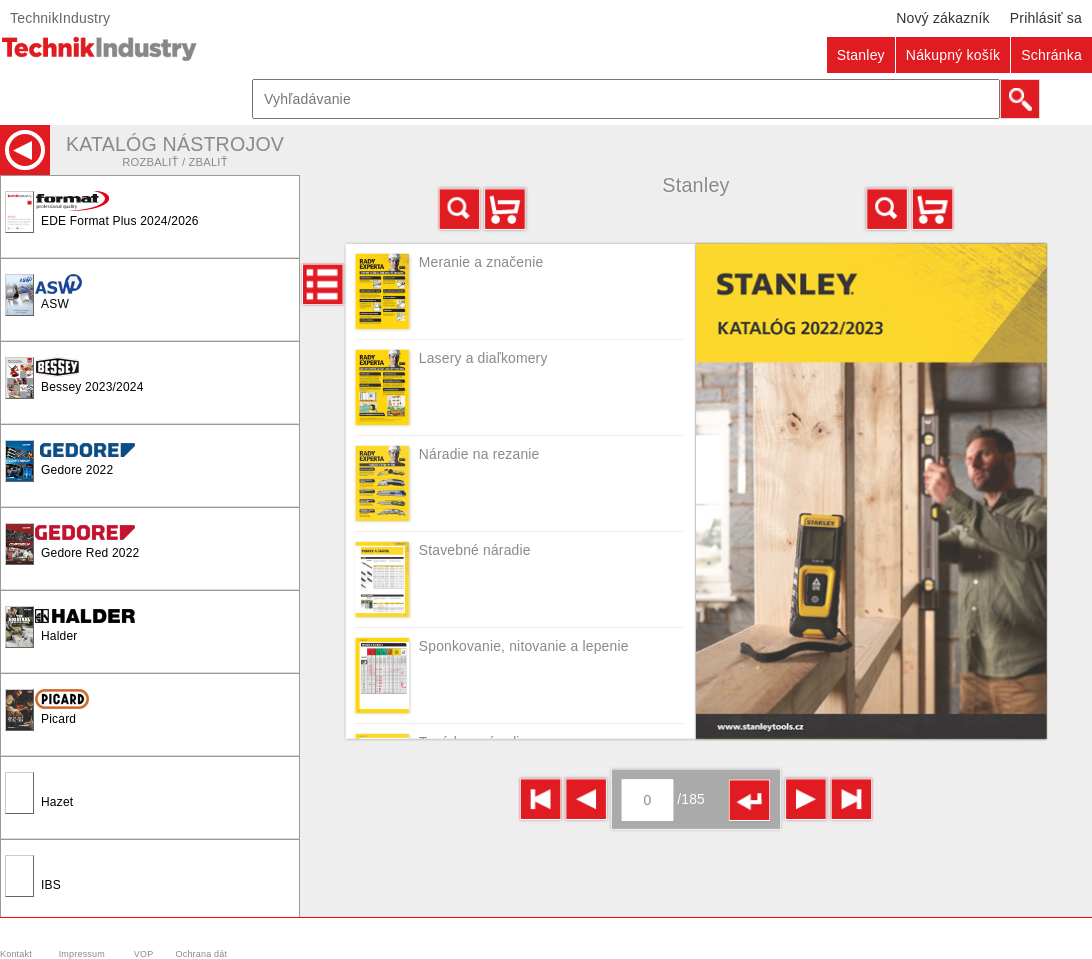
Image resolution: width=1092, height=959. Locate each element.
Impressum (82, 954)
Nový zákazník (943, 18)
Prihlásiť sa (1046, 18)
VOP (144, 954)
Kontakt (16, 954)
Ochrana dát (202, 954)
